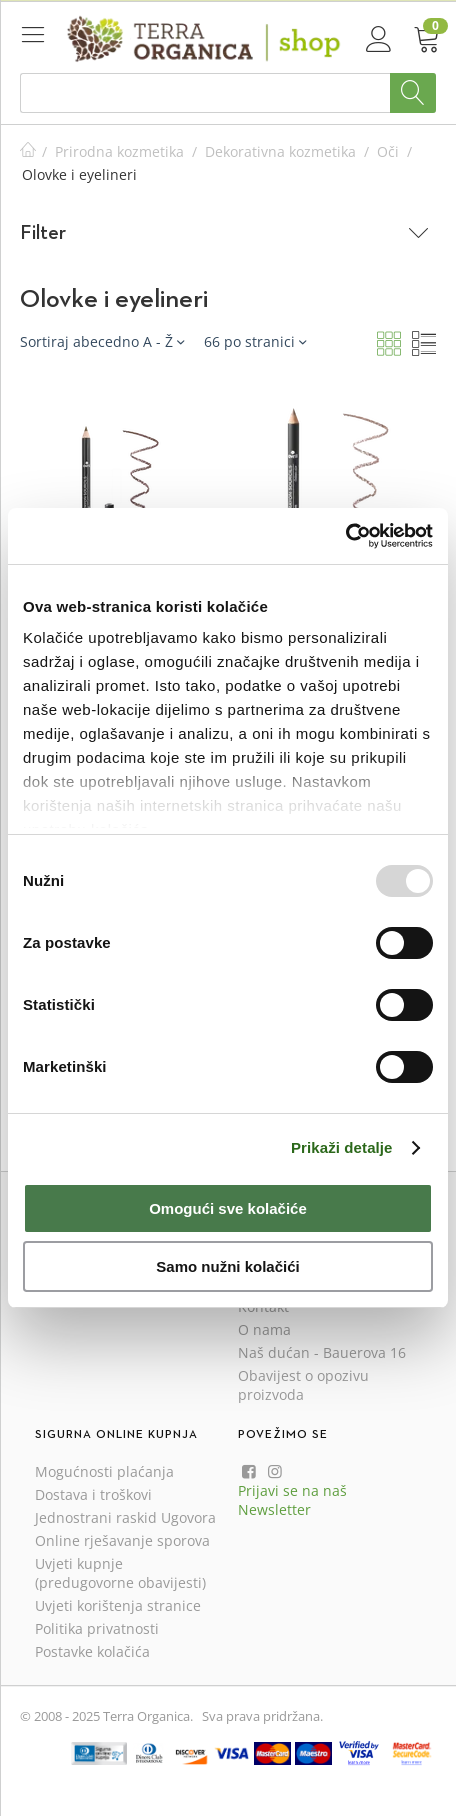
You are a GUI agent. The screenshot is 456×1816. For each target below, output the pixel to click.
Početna (28, 151)
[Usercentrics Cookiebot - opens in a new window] (345, 536)
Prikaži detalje (342, 1147)
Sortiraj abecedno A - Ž (102, 341)
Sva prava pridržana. (262, 1716)
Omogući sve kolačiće (228, 1208)
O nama (264, 1329)
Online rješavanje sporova (122, 1540)
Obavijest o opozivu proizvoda (303, 1385)
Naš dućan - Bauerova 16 (322, 1352)
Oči (388, 151)
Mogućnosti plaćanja (104, 1471)
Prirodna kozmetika (119, 151)
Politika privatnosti (97, 1628)
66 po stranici (255, 341)
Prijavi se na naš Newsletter (292, 1500)
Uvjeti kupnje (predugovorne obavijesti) (120, 1573)
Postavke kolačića (92, 1651)
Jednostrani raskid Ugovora (125, 1517)
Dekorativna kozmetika (280, 151)
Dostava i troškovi (93, 1494)
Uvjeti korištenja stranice (118, 1605)
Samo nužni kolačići (227, 1266)
